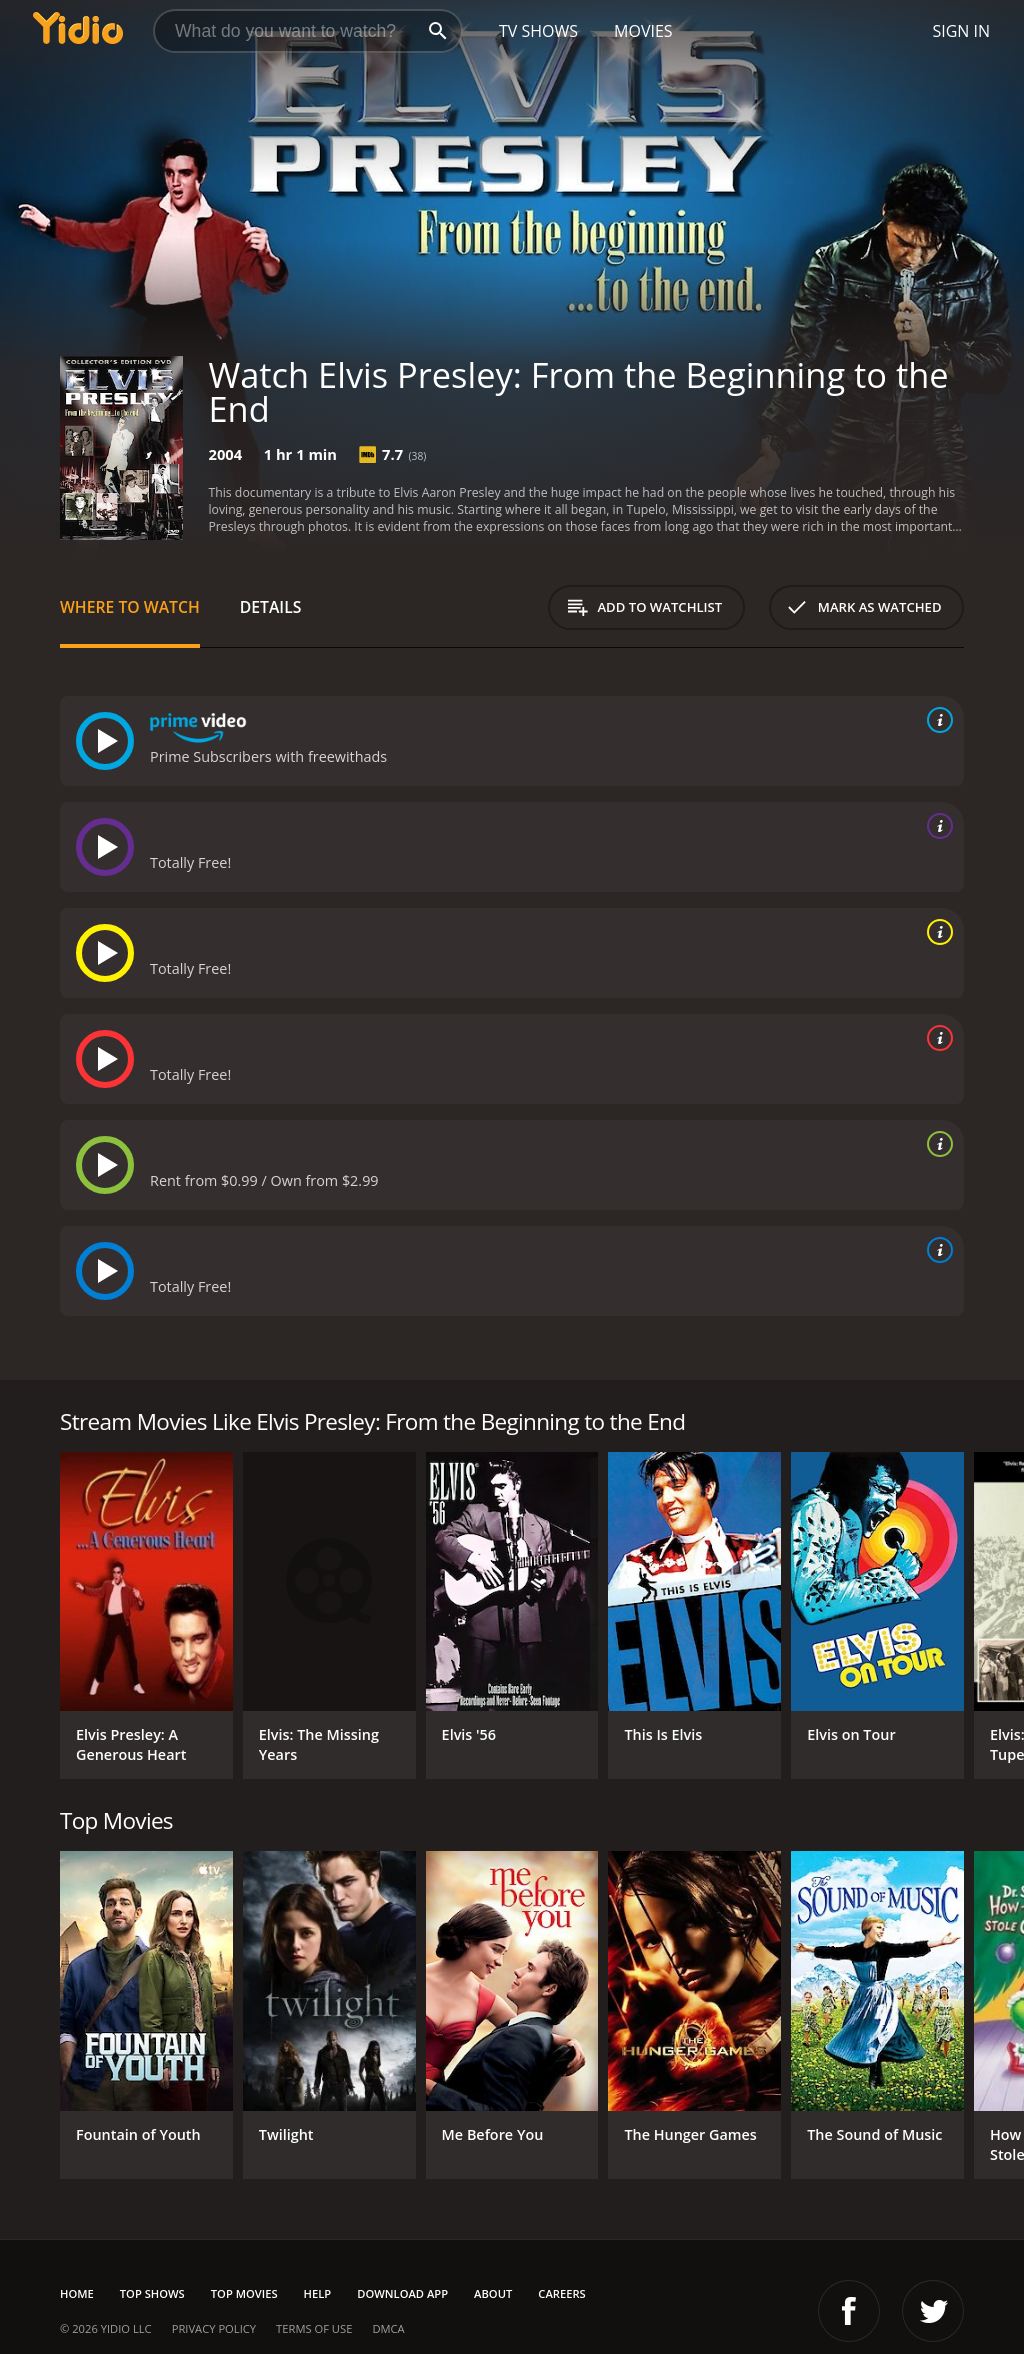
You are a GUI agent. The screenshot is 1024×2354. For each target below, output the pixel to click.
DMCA (388, 2328)
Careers (561, 2293)
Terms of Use (314, 2328)
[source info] (936, 720)
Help (318, 2293)
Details (271, 607)
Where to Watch (130, 607)
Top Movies (244, 2293)
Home (77, 2293)
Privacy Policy (214, 2328)
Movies (643, 31)
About (493, 2293)
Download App (402, 2293)
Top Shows (152, 2293)
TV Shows (538, 31)
